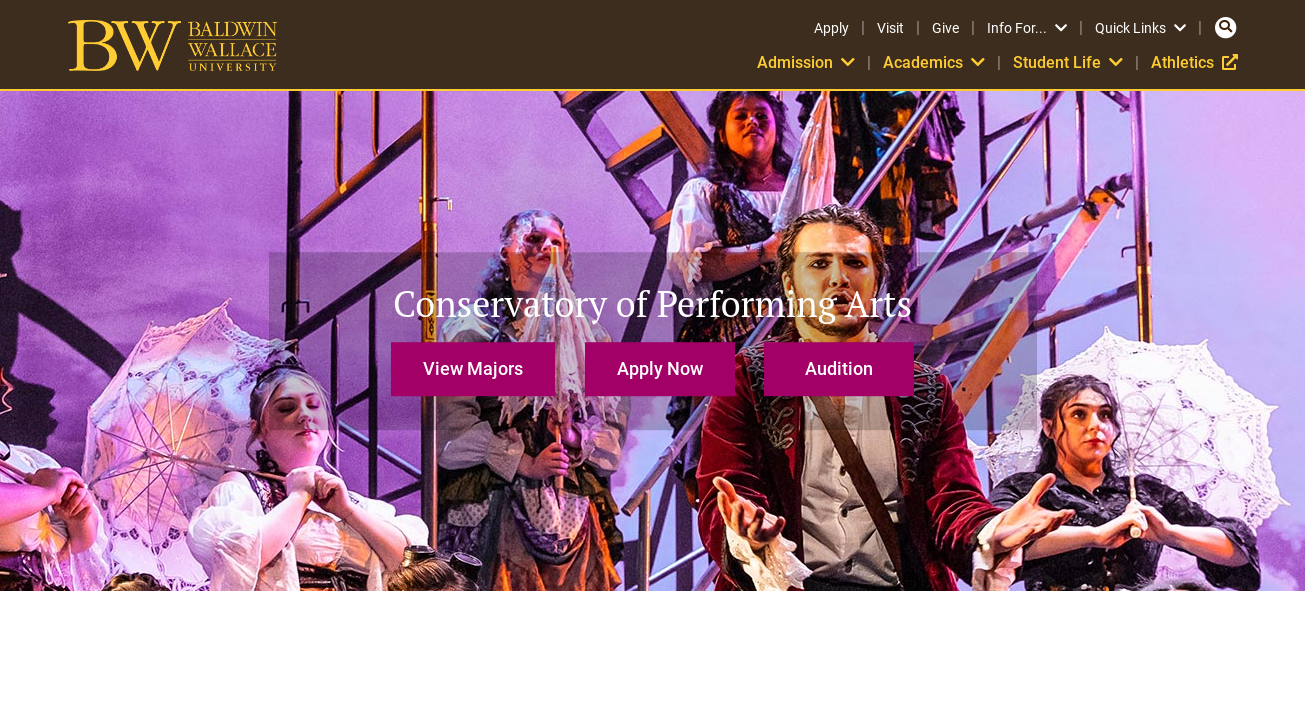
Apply (831, 28)
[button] (478, 359)
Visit (890, 28)
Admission (806, 62)
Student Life (1068, 62)
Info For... (1027, 28)
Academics (934, 62)
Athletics (1194, 62)
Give (945, 28)
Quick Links (1140, 28)
